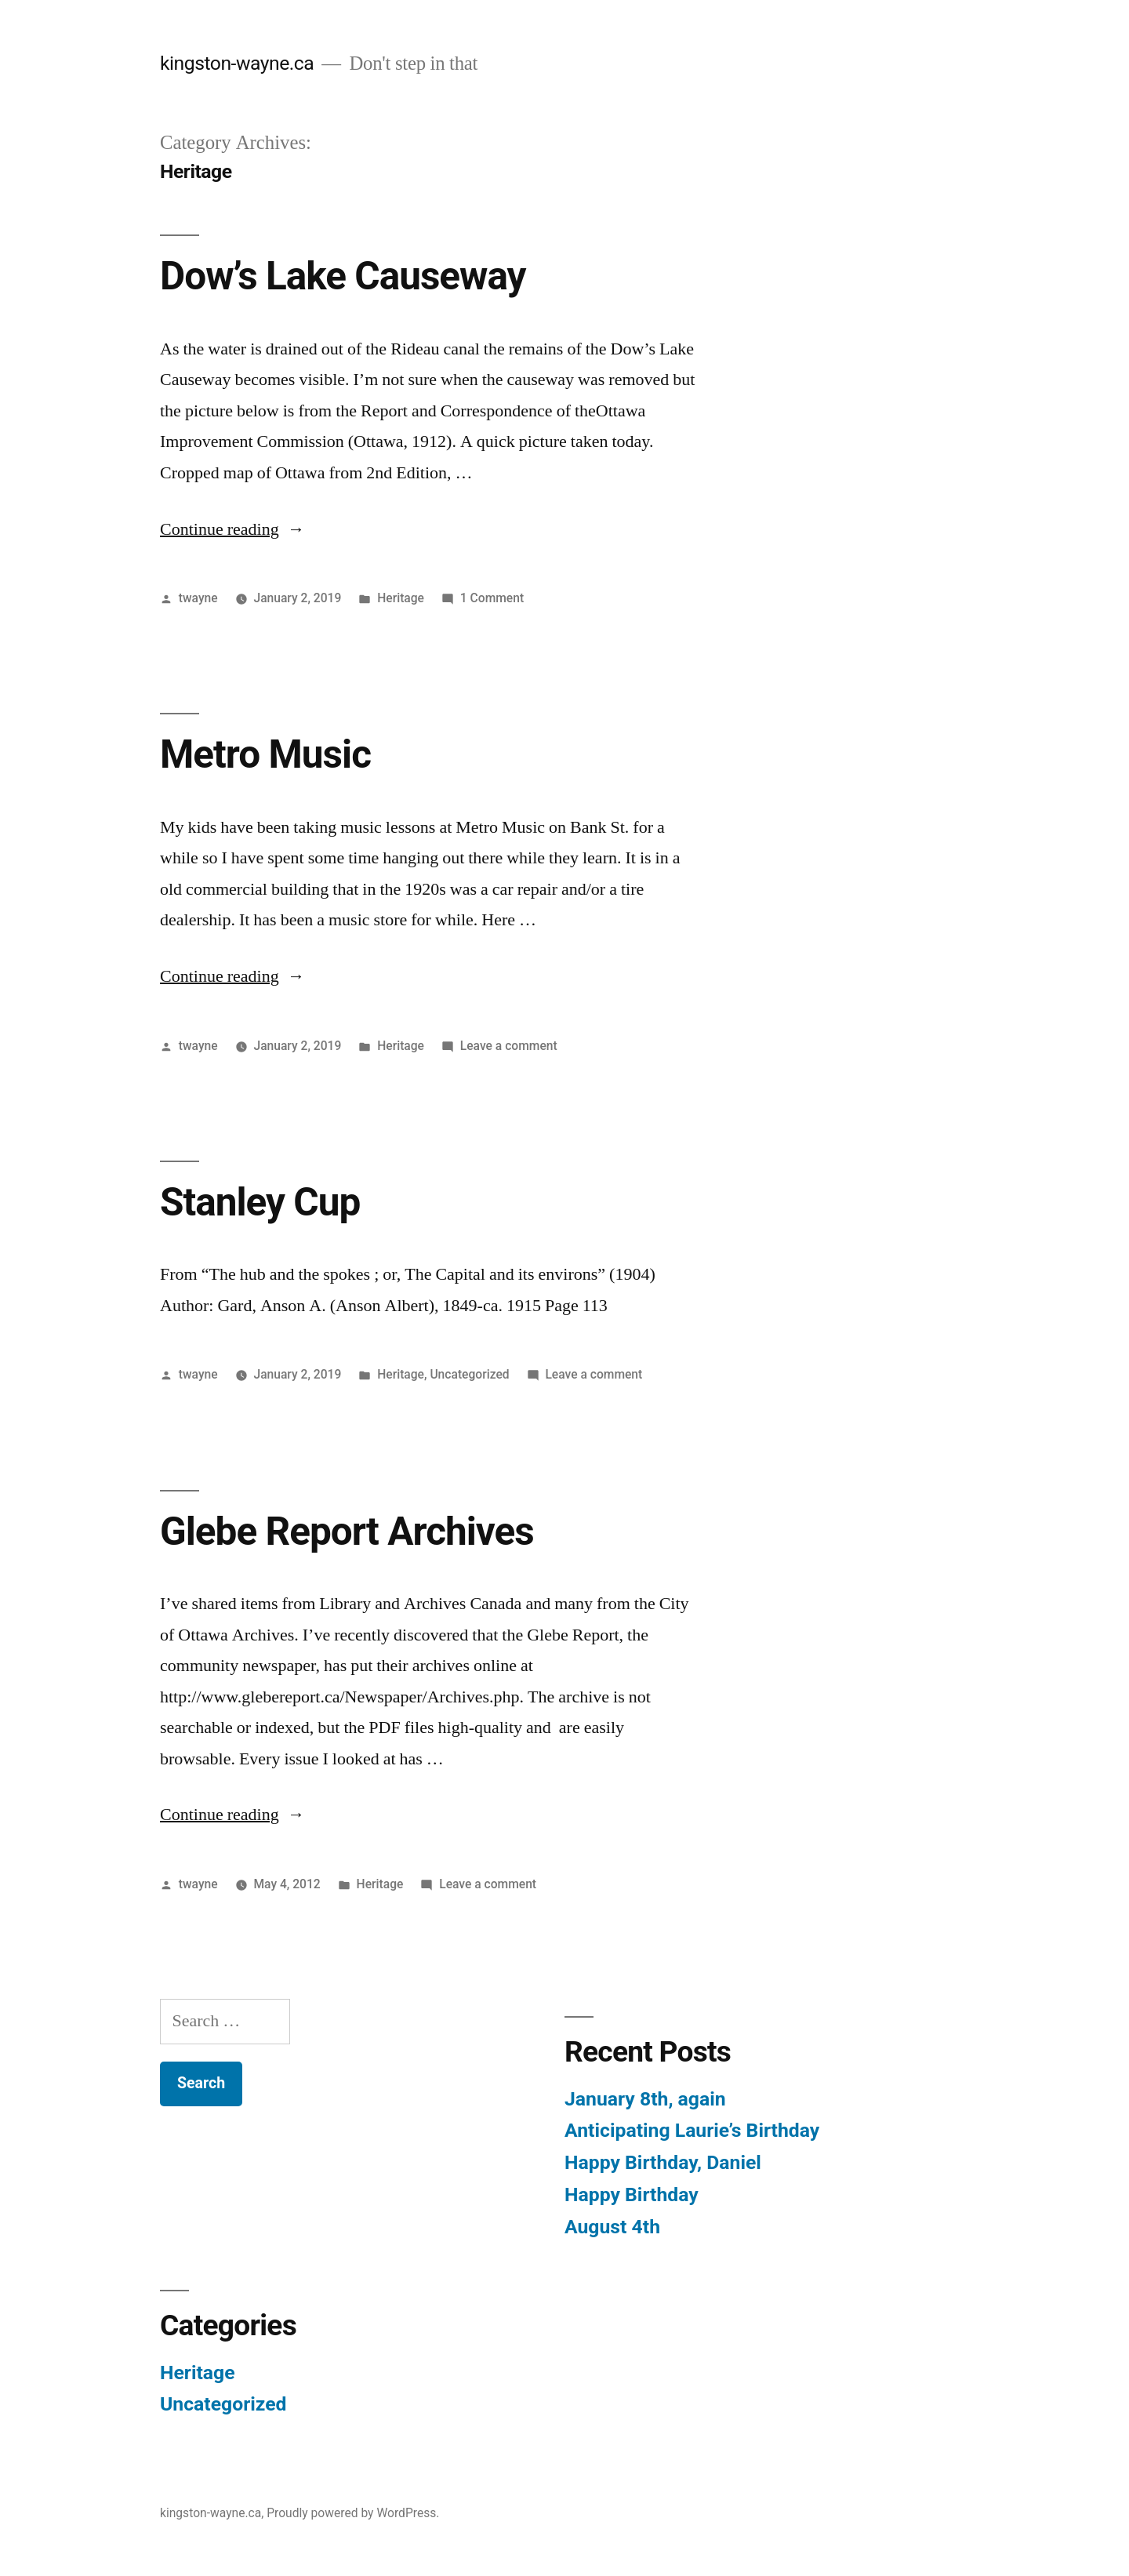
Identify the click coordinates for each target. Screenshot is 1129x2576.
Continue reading (232, 529)
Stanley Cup (260, 1202)
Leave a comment (508, 1045)
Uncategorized (469, 1374)
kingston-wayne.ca (237, 63)
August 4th (612, 2226)
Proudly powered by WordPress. (353, 2512)
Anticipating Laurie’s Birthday (691, 2130)
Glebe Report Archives (347, 1531)
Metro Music (265, 754)
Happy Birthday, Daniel (662, 2162)
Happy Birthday (631, 2194)
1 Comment (492, 597)
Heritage (400, 597)
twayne (198, 597)
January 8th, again (645, 2098)
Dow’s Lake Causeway (343, 276)
